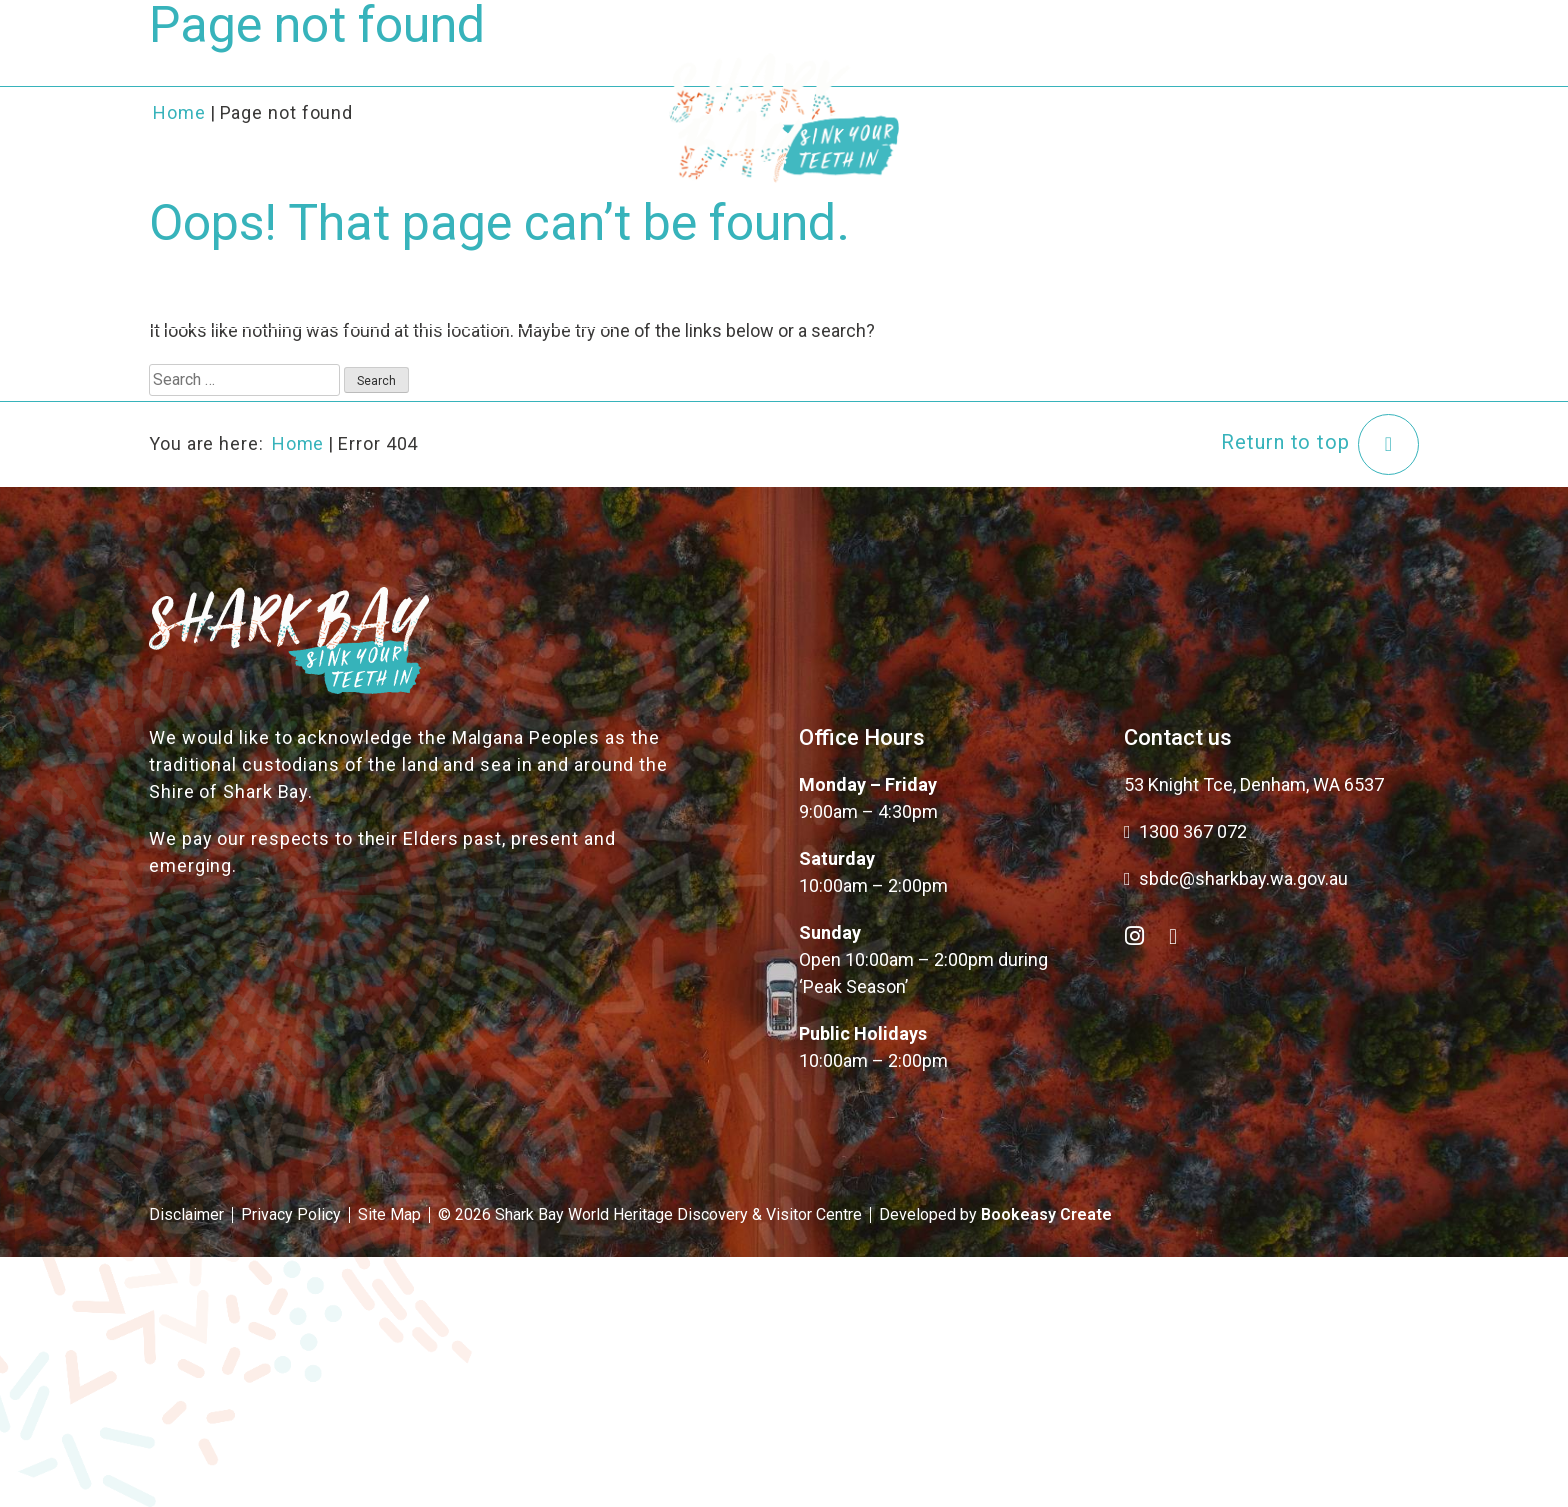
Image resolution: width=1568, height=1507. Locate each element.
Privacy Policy (291, 1214)
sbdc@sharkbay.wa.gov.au (1236, 878)
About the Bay (423, 77)
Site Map (389, 1214)
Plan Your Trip (1042, 77)
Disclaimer (186, 1214)
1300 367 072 (1185, 831)
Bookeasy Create (1046, 1214)
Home (298, 443)
